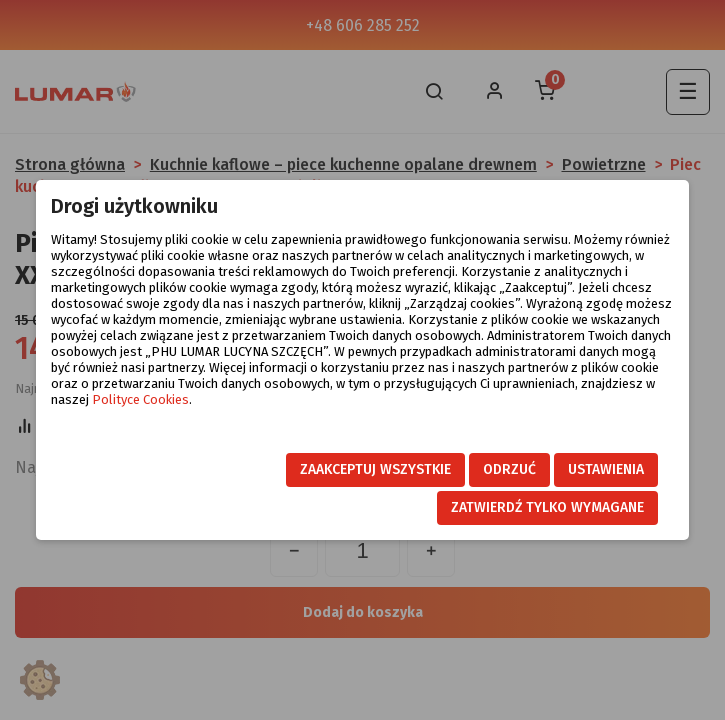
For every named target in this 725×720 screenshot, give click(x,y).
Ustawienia (606, 469)
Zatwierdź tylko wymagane (547, 507)
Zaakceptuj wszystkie (375, 469)
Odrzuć (509, 469)
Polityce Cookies (140, 399)
